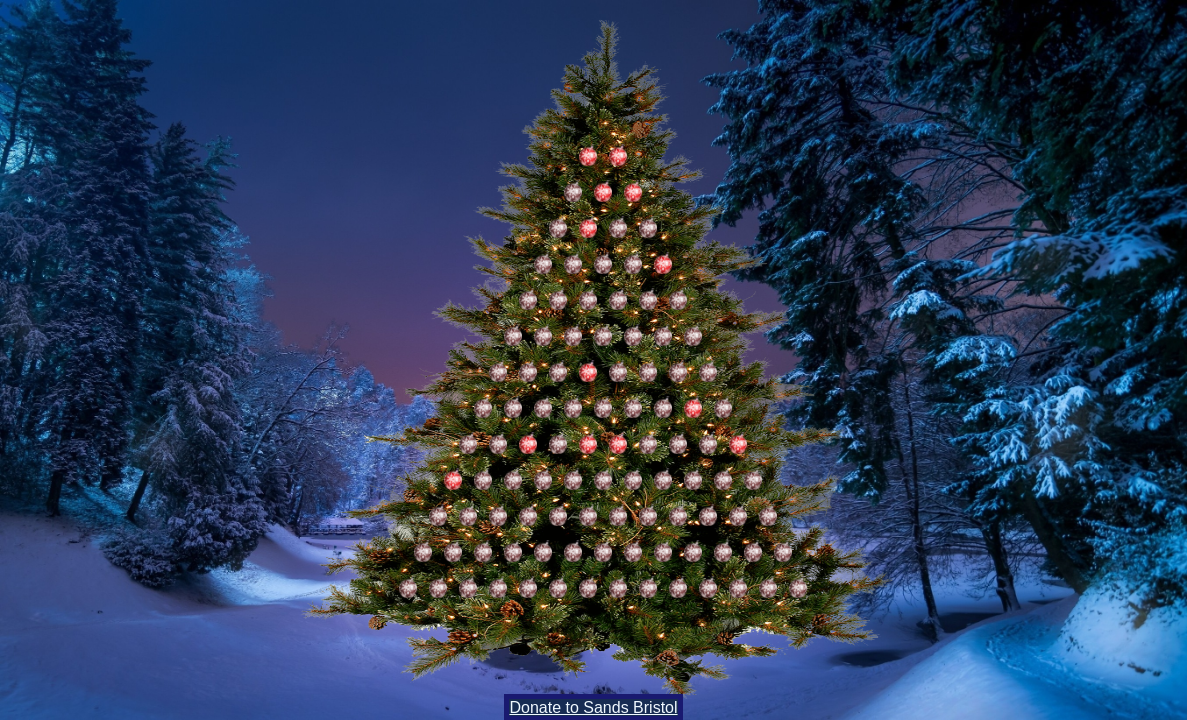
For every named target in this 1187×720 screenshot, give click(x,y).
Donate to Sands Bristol (593, 707)
